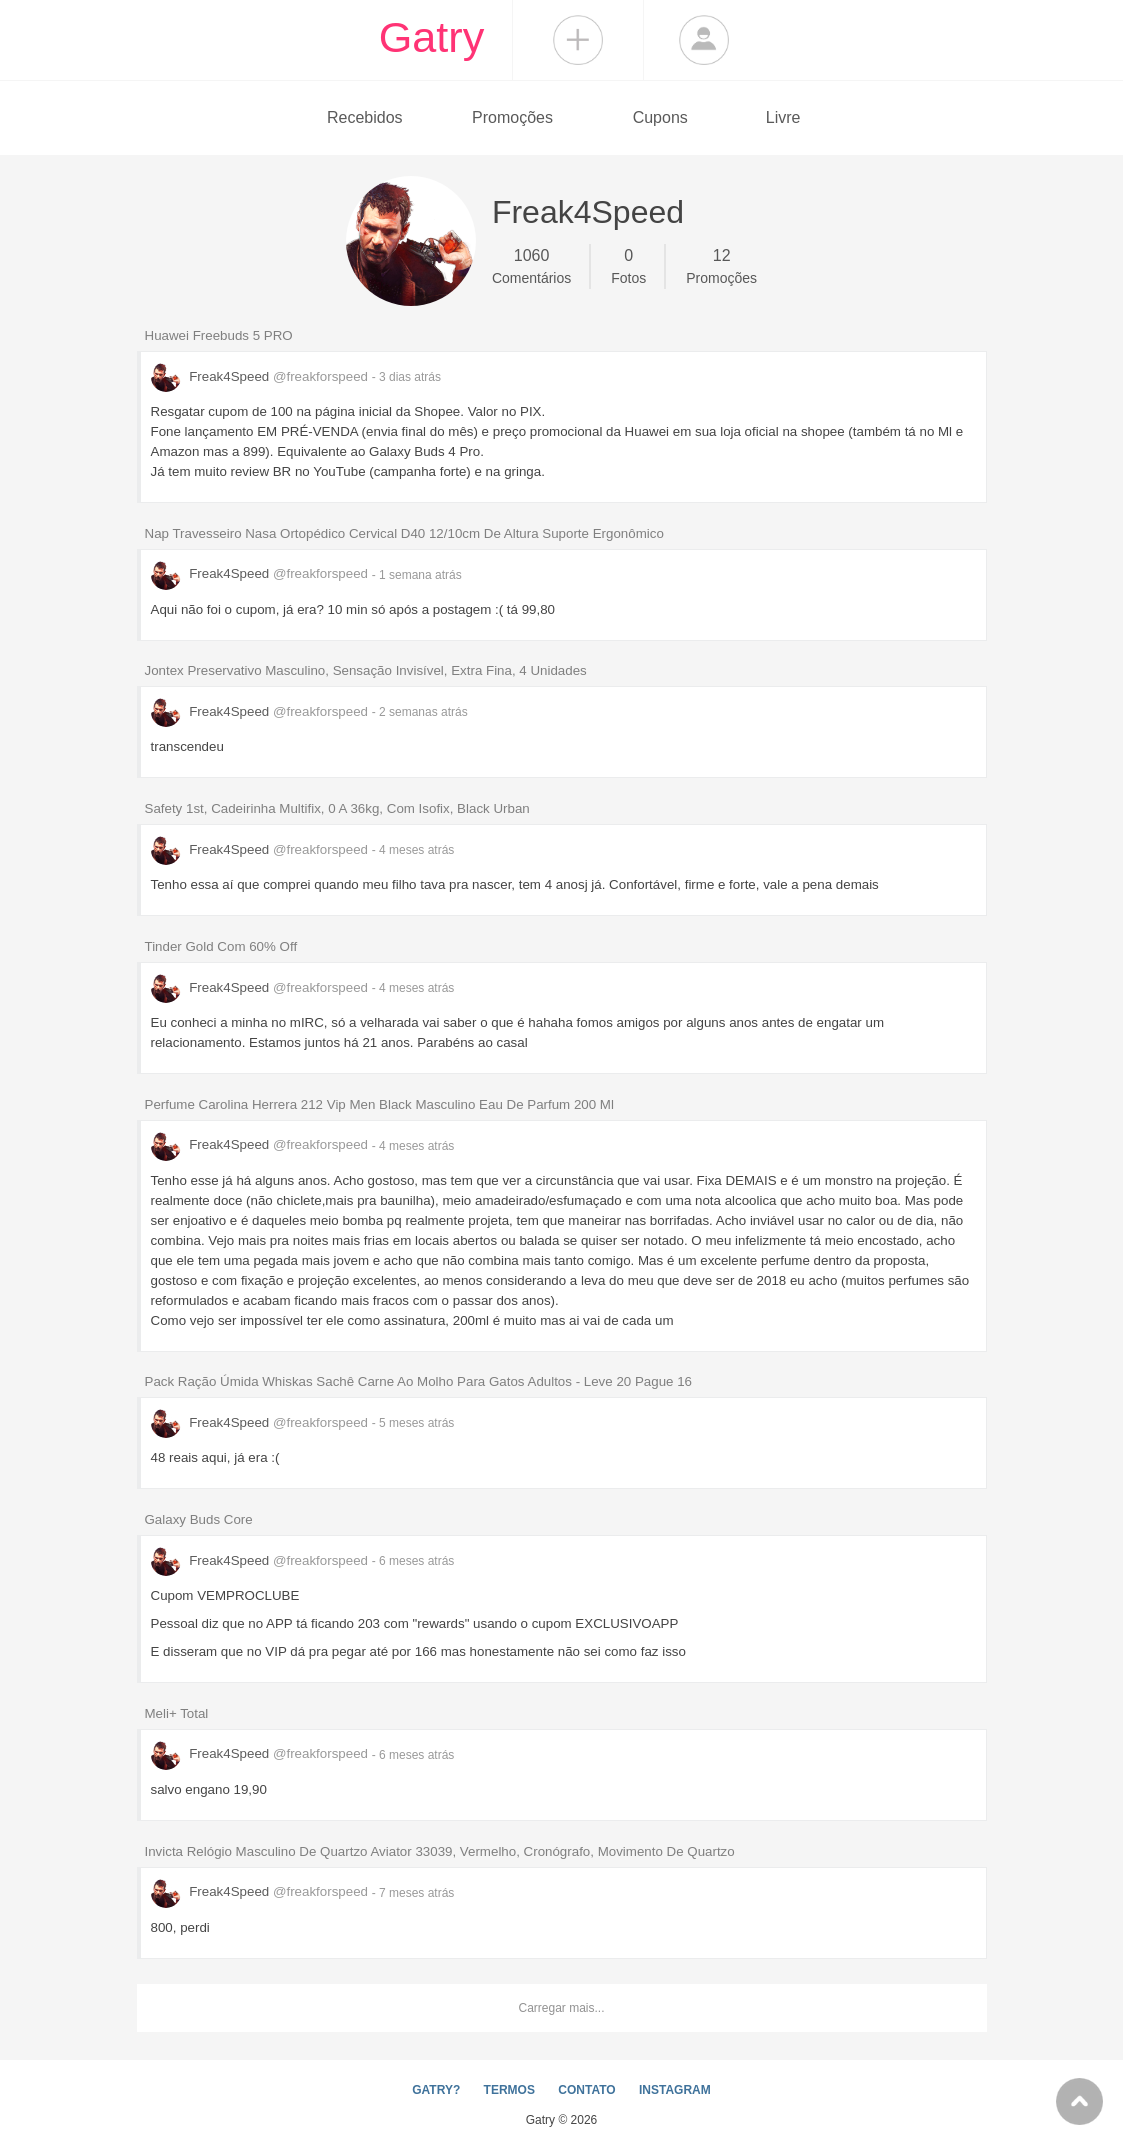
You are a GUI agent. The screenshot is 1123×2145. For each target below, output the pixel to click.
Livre (783, 117)
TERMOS (509, 2090)
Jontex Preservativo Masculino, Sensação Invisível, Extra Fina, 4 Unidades (366, 670)
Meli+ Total (177, 1713)
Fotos (628, 265)
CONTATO (586, 2090)
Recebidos (365, 117)
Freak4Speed (261, 376)
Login (704, 40)
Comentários (531, 265)
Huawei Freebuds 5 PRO (219, 335)
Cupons (660, 117)
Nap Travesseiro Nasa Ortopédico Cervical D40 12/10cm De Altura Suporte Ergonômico (404, 533)
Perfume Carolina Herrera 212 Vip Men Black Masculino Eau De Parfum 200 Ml (379, 1104)
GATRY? (436, 2090)
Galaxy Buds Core (199, 1519)
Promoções (512, 117)
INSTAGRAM (675, 2090)
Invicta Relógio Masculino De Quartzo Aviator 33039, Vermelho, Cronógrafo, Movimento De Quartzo (440, 1851)
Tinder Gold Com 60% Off (221, 946)
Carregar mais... (561, 2008)
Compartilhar (578, 40)
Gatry (432, 37)
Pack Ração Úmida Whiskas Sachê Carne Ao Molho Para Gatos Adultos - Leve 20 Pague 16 (419, 1381)
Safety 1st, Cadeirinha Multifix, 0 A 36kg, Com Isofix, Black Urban (337, 808)
